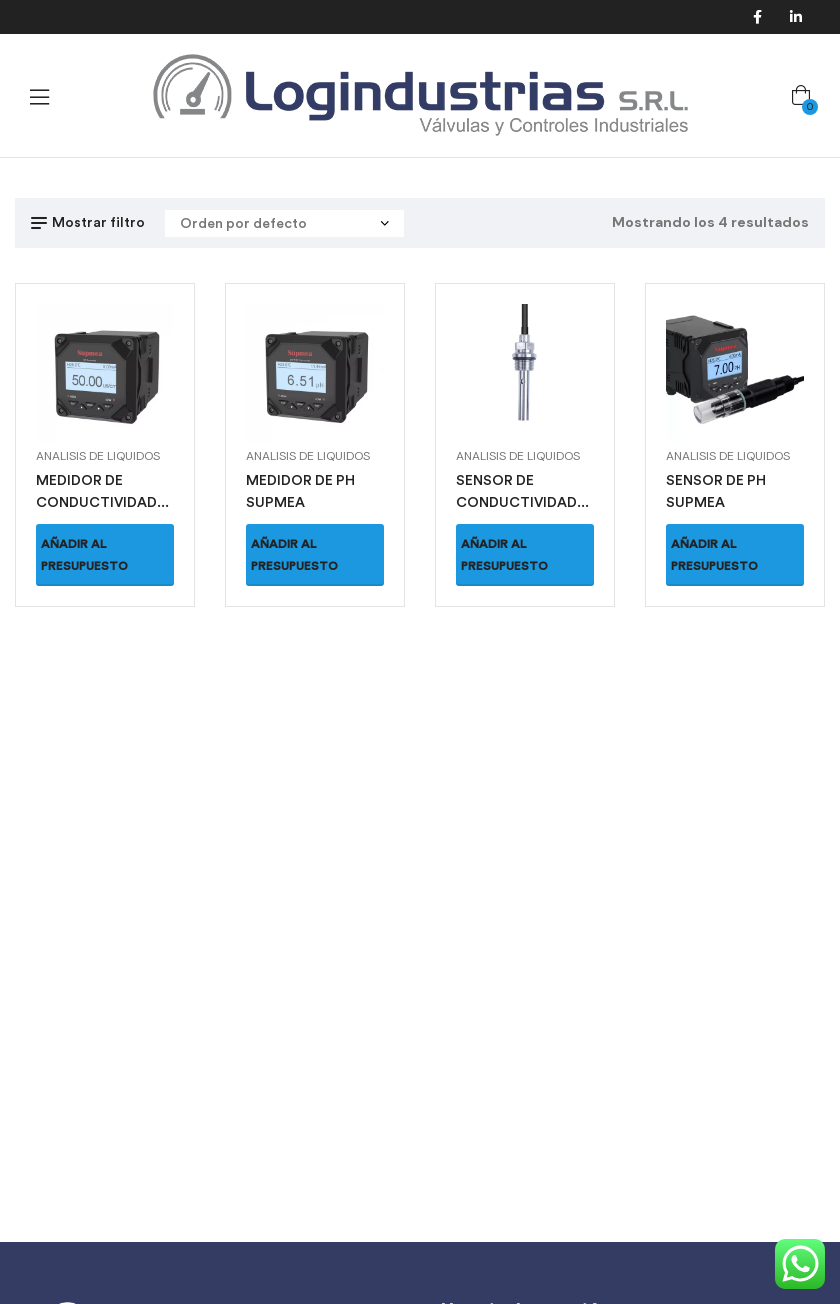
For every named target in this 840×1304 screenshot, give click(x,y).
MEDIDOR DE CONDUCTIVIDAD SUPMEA (96, 502)
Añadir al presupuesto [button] (84, 555)
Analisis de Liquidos (98, 456)
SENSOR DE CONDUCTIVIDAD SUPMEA (516, 502)
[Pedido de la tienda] (284, 223)
